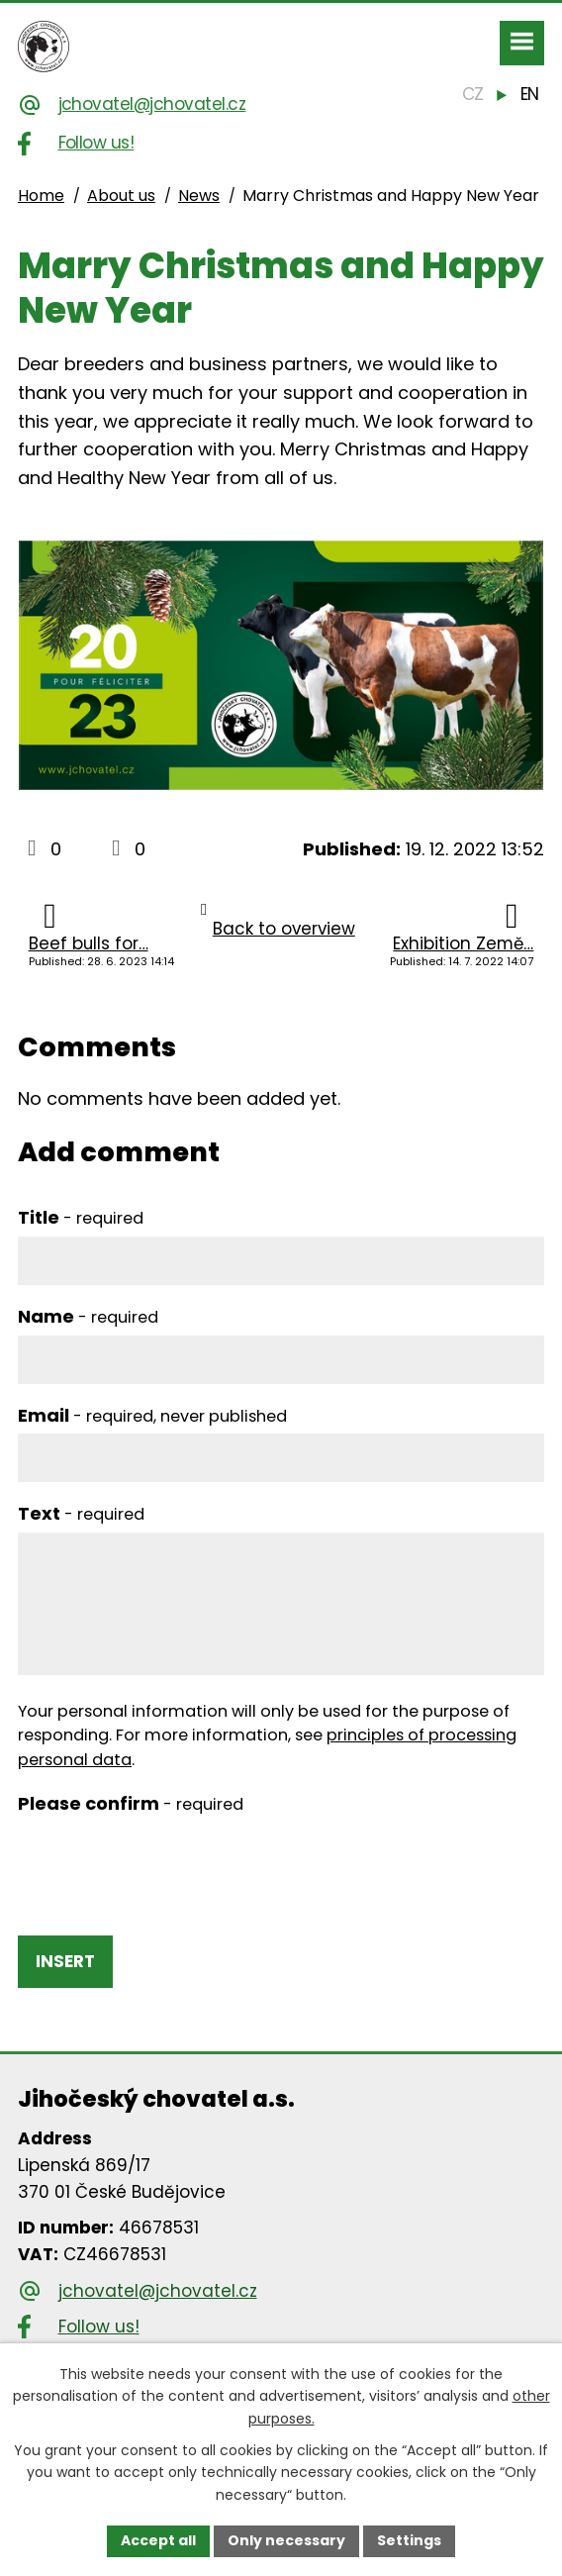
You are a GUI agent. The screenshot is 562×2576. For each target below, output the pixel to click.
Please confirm (130, 1803)
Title (80, 1217)
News (199, 195)
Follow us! (96, 142)
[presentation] (168, 1861)
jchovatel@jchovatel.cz (152, 104)
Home (41, 195)
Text (81, 1513)
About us (121, 195)
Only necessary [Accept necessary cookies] (286, 2540)
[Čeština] (473, 95)
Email (152, 1415)
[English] (529, 95)
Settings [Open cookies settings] (409, 2540)
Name (88, 1316)
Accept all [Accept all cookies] (158, 2540)
